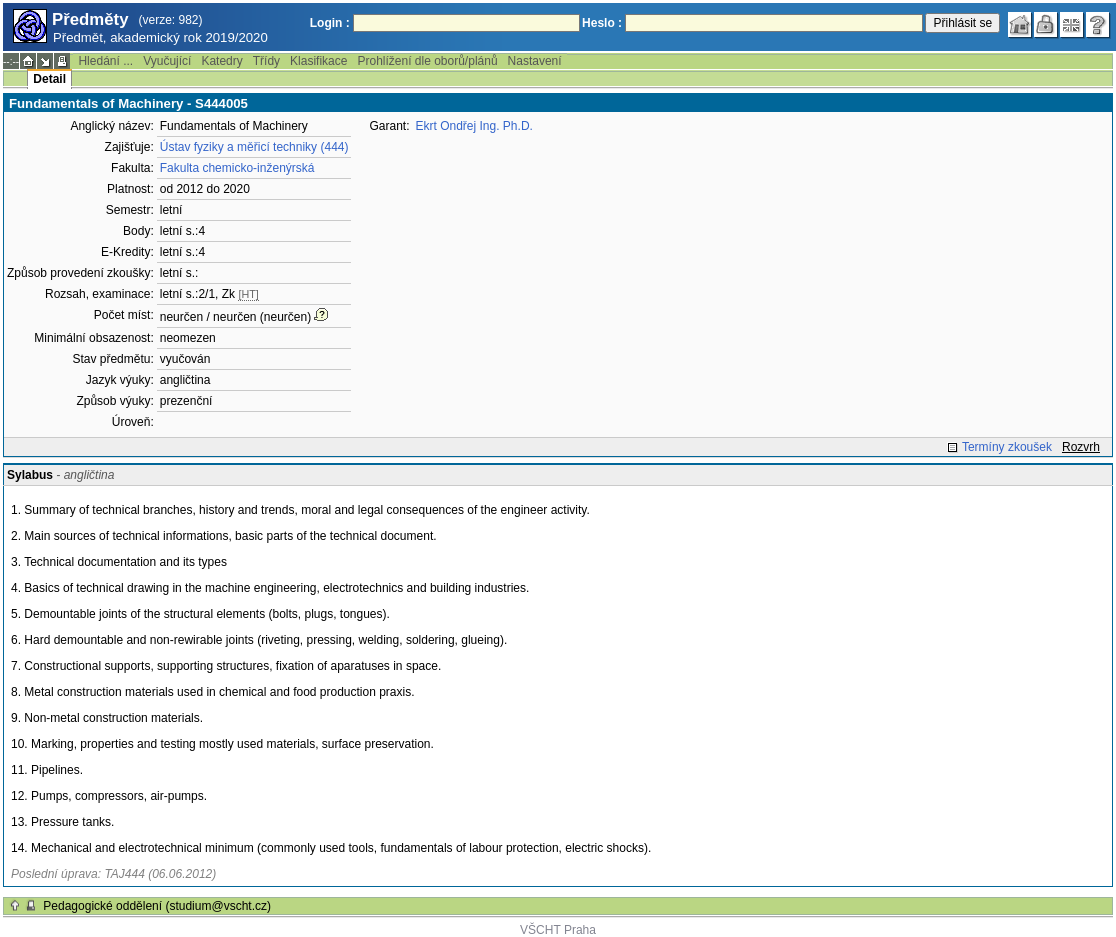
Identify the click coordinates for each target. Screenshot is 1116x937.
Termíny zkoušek (1007, 447)
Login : (330, 23)
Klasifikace (318, 61)
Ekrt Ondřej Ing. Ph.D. (474, 126)
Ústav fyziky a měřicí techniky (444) (254, 147)
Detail (49, 79)
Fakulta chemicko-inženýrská (237, 168)
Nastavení (535, 61)
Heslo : (602, 23)
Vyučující (167, 61)
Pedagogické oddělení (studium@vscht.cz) (157, 906)
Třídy (266, 61)
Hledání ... (105, 61)
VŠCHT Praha (558, 930)
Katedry (221, 61)
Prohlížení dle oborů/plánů (427, 61)
